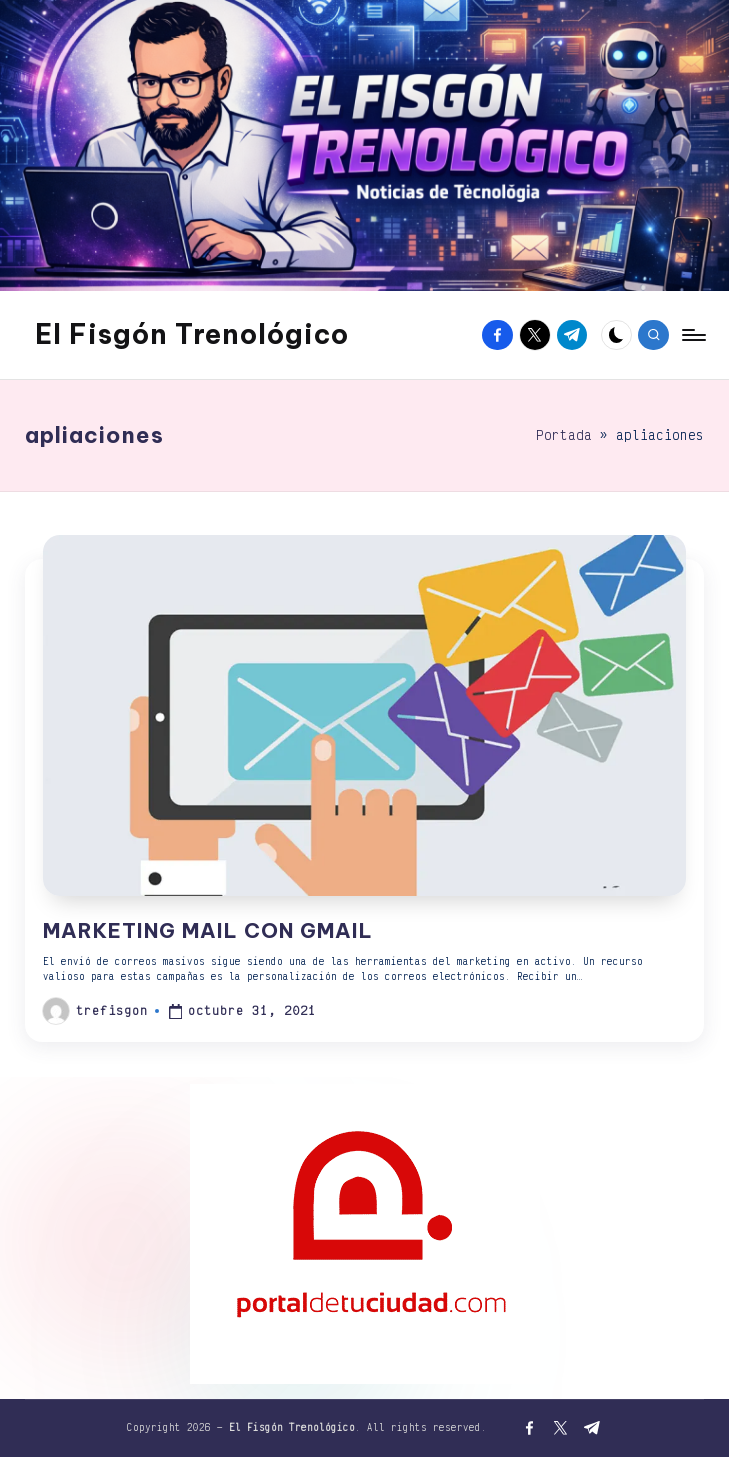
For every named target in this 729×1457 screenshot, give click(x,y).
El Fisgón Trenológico (192, 334)
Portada (564, 435)
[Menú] (692, 335)
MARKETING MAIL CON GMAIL (208, 930)
